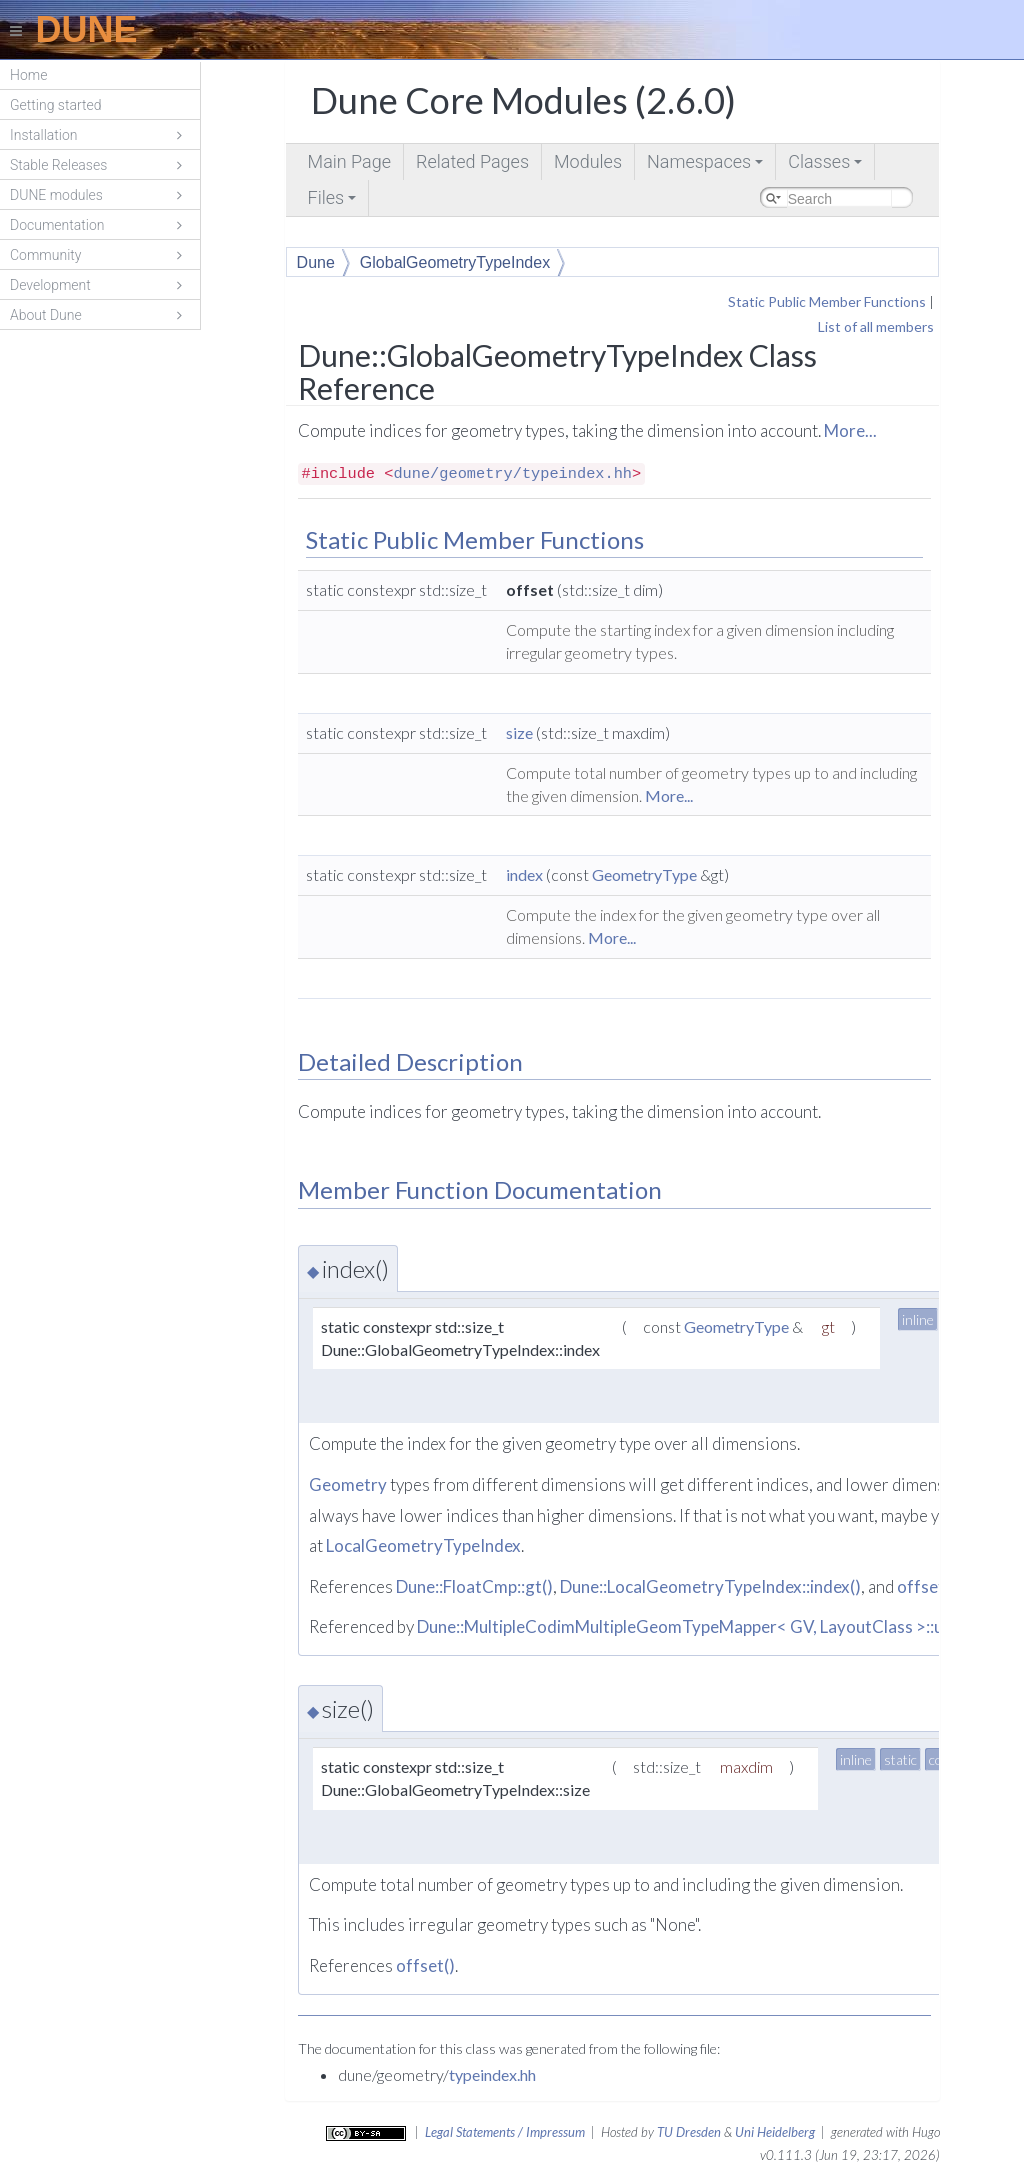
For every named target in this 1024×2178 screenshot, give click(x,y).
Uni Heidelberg (775, 2132)
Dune (316, 262)
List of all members (876, 326)
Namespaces (706, 165)
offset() (926, 1586)
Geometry (348, 1484)
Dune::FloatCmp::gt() (474, 1586)
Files (334, 201)
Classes (826, 165)
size (519, 732)
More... (850, 430)
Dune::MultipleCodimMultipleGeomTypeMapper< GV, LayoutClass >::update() (707, 1626)
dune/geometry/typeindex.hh (512, 474)
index (524, 874)
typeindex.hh (492, 2074)
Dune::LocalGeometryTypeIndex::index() (710, 1586)
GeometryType (644, 874)
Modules (588, 161)
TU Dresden (689, 2132)
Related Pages (472, 161)
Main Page (349, 161)
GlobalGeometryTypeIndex (455, 262)
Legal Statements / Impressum (505, 2132)
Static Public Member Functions (827, 301)
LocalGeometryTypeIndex (423, 1545)
